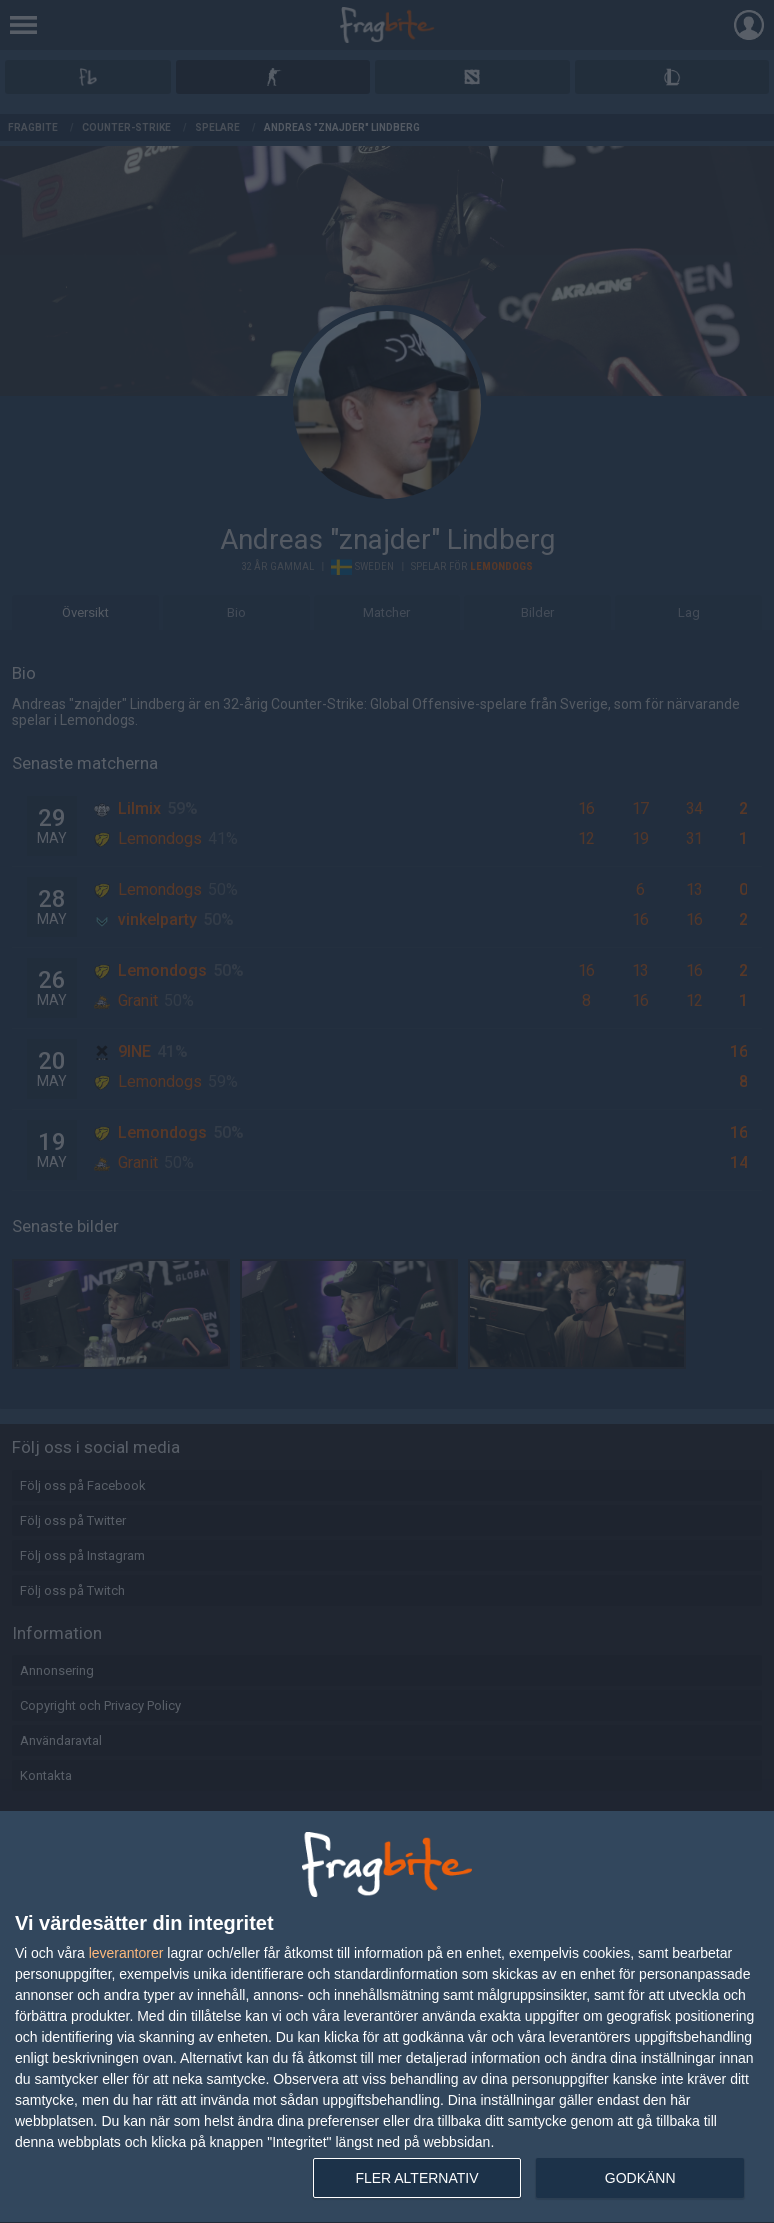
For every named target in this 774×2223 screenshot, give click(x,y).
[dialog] (387, 2017)
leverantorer (126, 1953)
